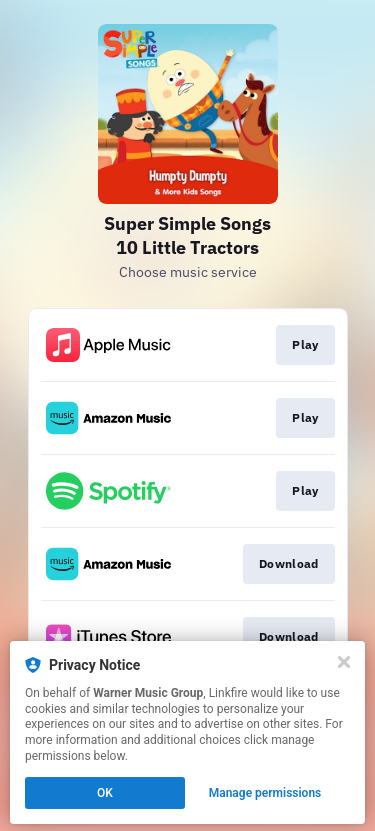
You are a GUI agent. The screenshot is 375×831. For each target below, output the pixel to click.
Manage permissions (265, 793)
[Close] (344, 662)
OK (105, 793)
